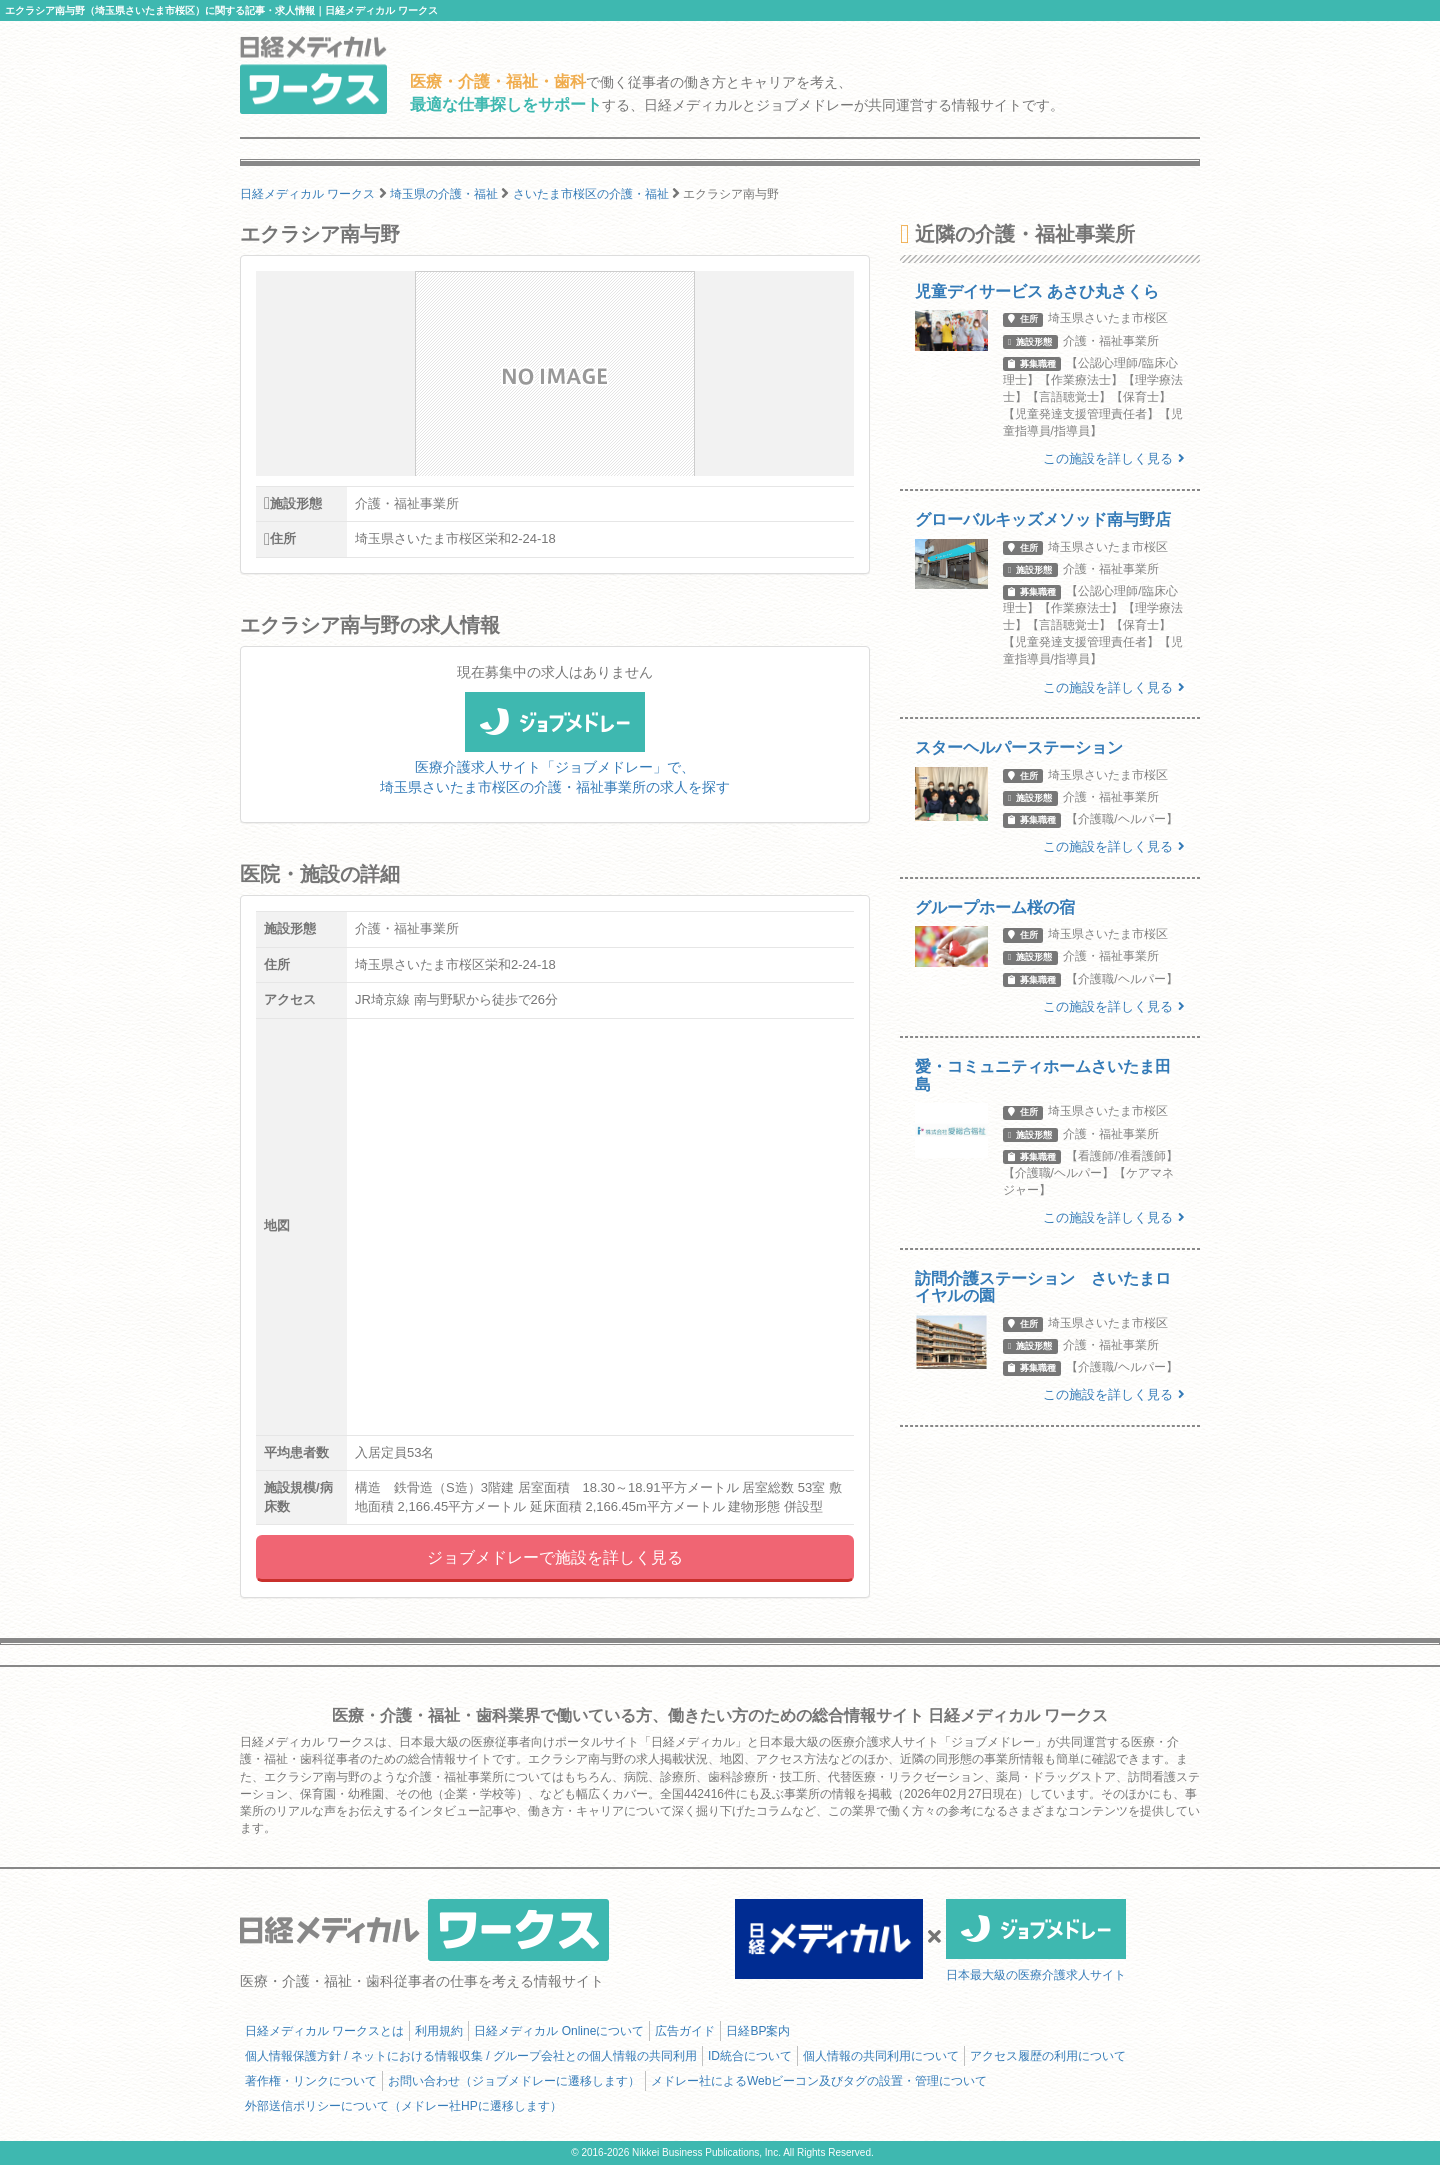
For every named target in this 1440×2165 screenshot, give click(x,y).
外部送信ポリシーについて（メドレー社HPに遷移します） (403, 2106)
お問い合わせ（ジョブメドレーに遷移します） (514, 2081)
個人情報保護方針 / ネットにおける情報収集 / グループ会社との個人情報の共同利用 (471, 2056)
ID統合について (750, 2056)
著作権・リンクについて (311, 2081)
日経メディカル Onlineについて (559, 2031)
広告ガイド (685, 2031)
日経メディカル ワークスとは (324, 2031)
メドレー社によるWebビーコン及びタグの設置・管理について (819, 2081)
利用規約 (439, 2031)
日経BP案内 (758, 2031)
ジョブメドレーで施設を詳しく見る (555, 1557)
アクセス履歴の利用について (1048, 2056)
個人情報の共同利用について (881, 2056)
